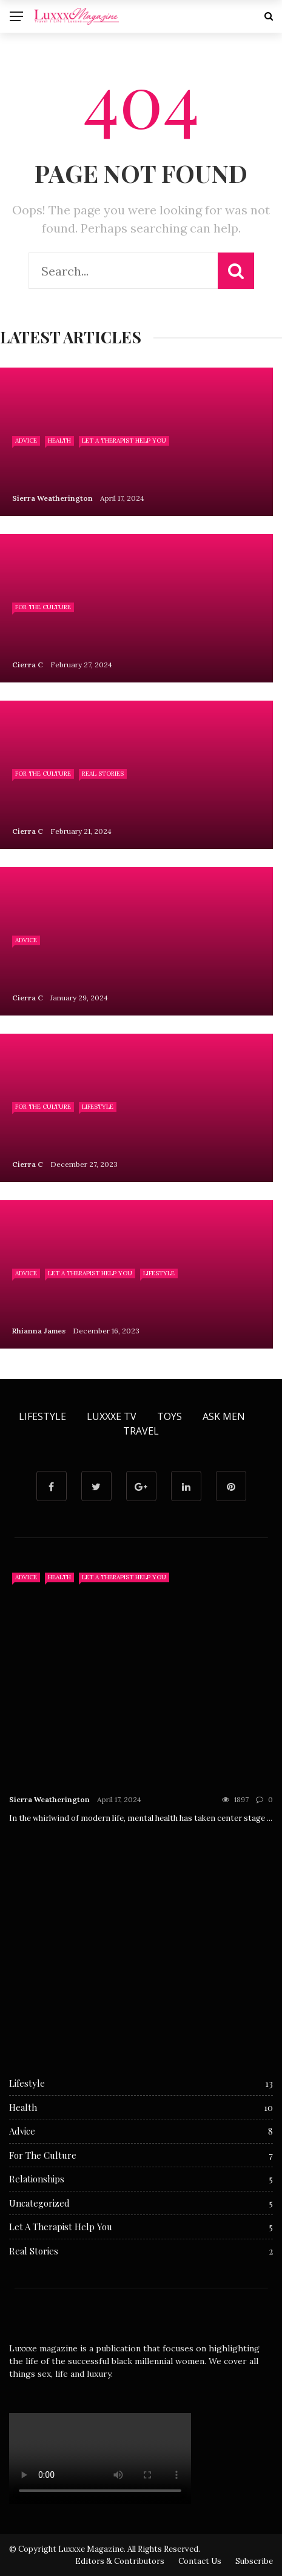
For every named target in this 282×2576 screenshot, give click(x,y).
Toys (169, 1416)
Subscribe (254, 2561)
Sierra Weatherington (52, 498)
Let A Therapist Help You (124, 440)
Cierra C (27, 664)
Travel (141, 1431)
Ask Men (224, 1416)
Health (59, 440)
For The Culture (43, 607)
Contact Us (199, 2561)
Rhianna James (38, 1330)
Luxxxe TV (111, 1416)
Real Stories (103, 774)
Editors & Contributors (119, 2561)
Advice (26, 440)
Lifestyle (97, 1107)
